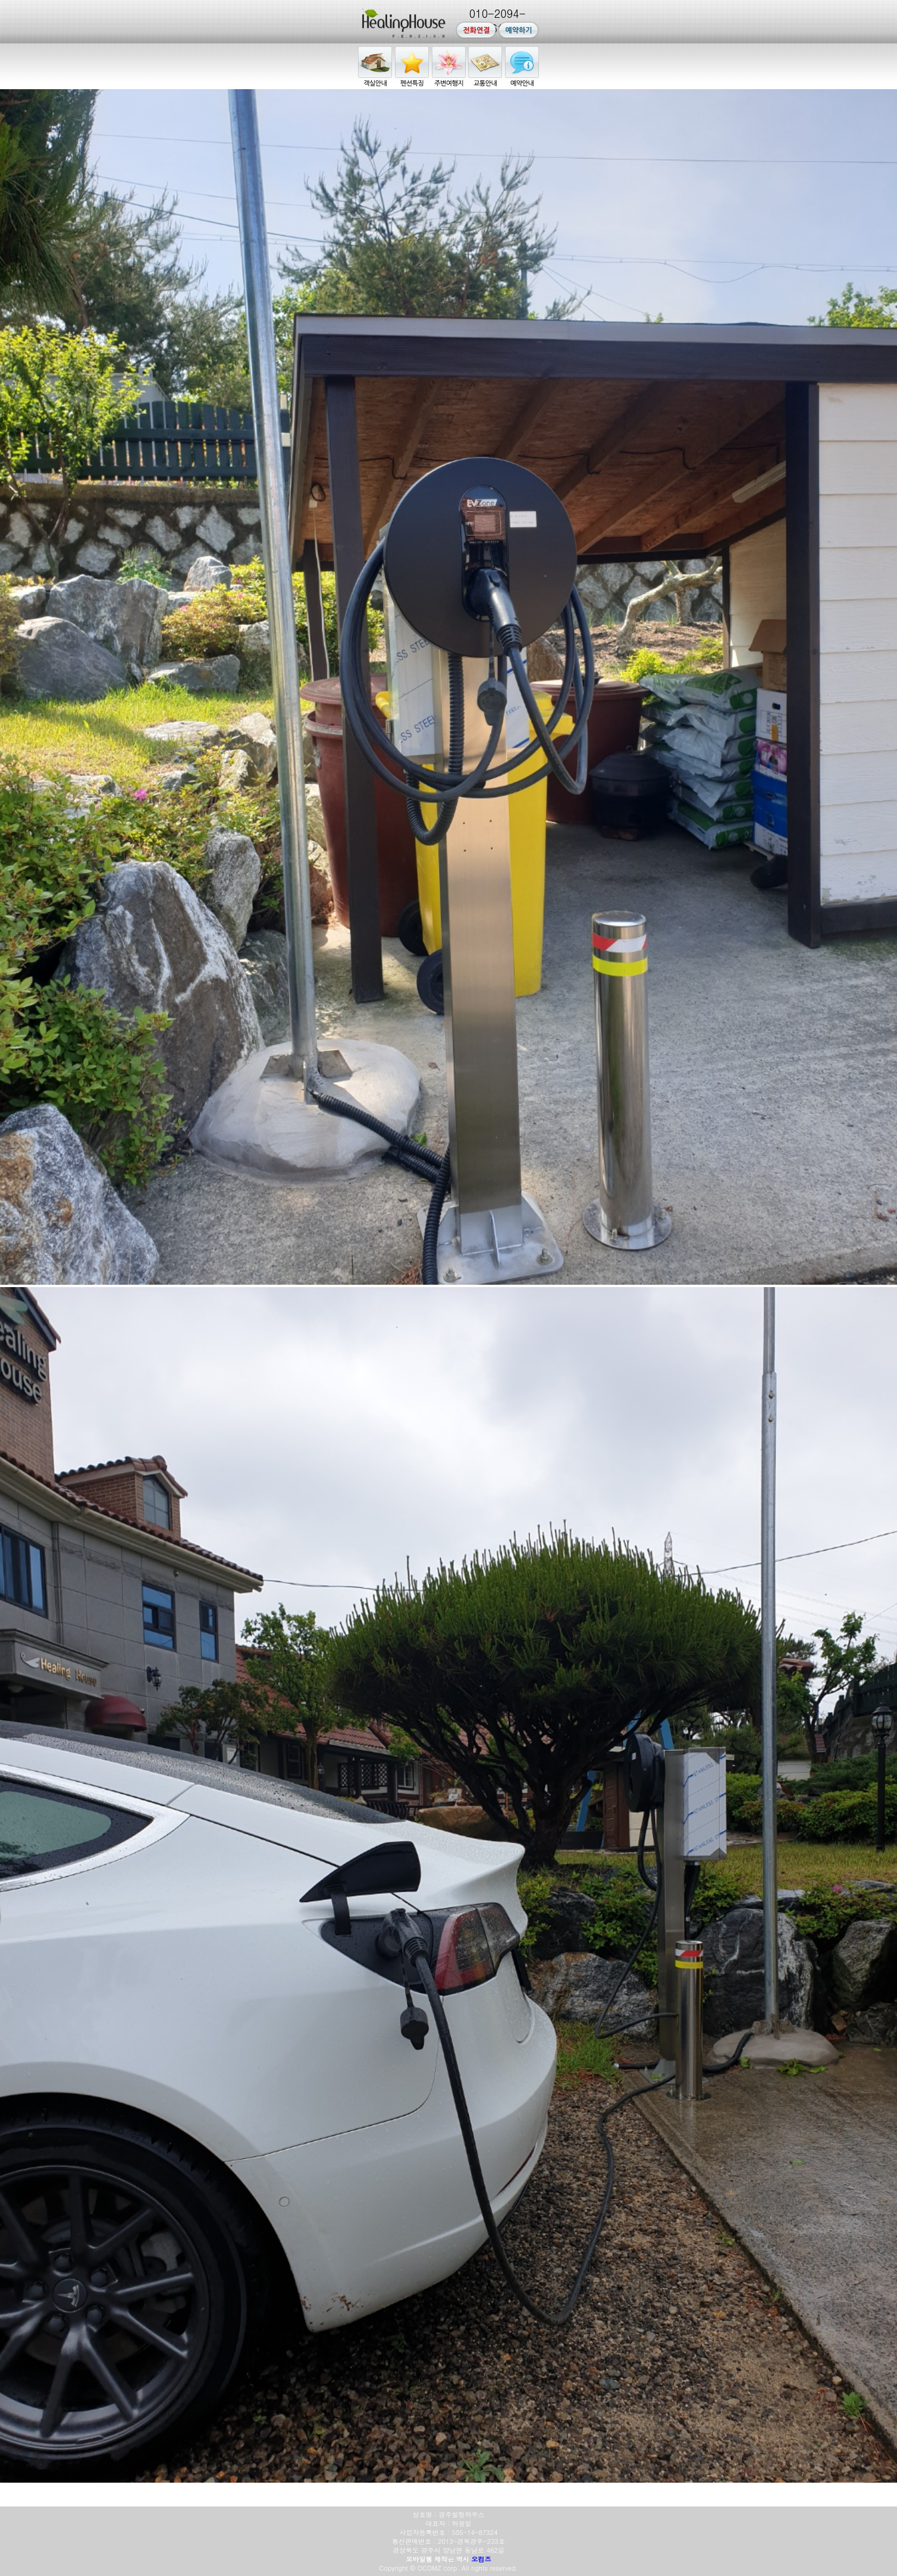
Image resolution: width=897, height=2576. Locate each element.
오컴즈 (481, 2559)
